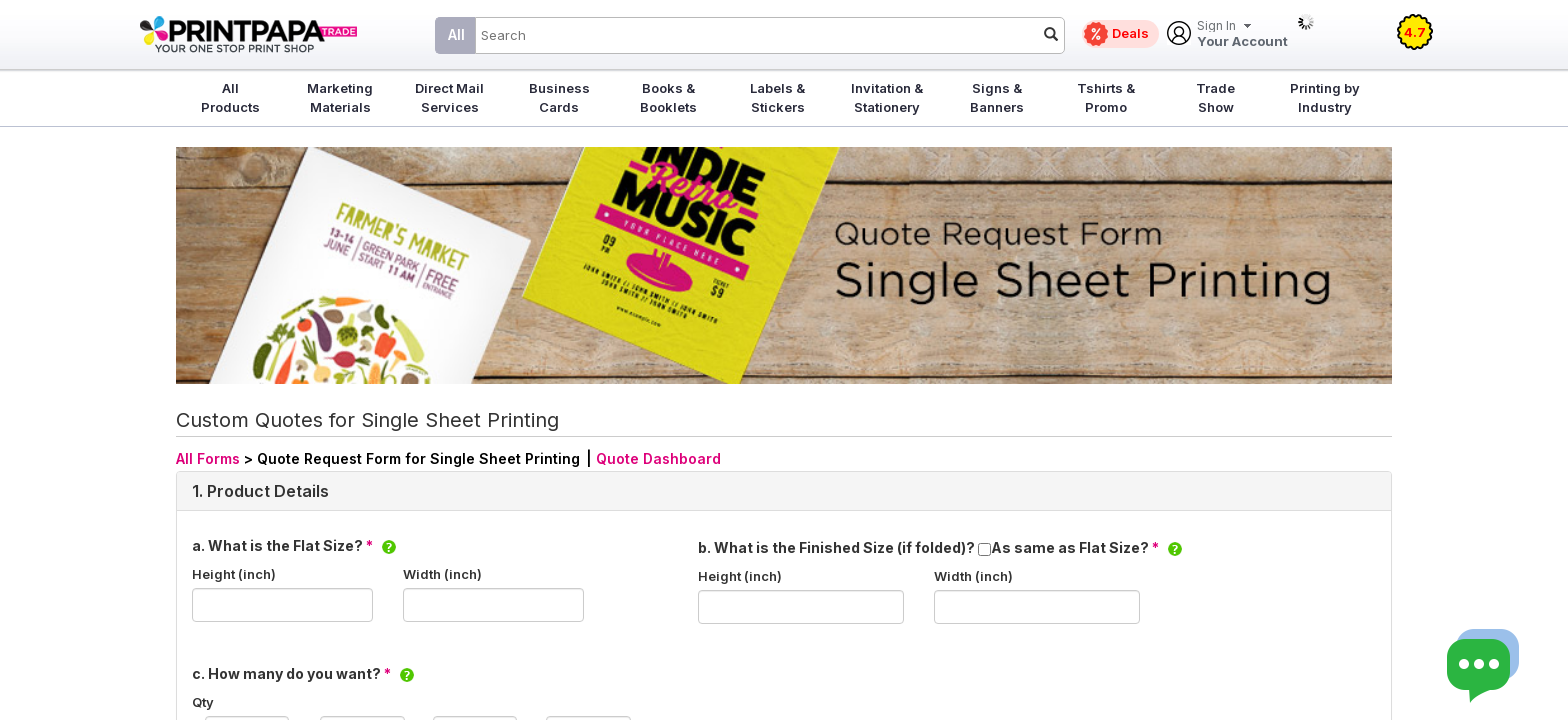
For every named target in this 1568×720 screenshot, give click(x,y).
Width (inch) (442, 574)
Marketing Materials (340, 97)
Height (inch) (234, 574)
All (456, 34)
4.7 (1415, 32)
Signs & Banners (997, 97)
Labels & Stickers (777, 97)
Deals (1130, 33)
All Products (230, 97)
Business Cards (559, 97)
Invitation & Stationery (887, 97)
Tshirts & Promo (1106, 97)
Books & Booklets (668, 97)
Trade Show (1215, 97)
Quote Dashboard (658, 458)
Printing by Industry (1325, 97)
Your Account (1242, 34)
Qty (203, 702)
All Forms (208, 458)
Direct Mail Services (449, 97)
